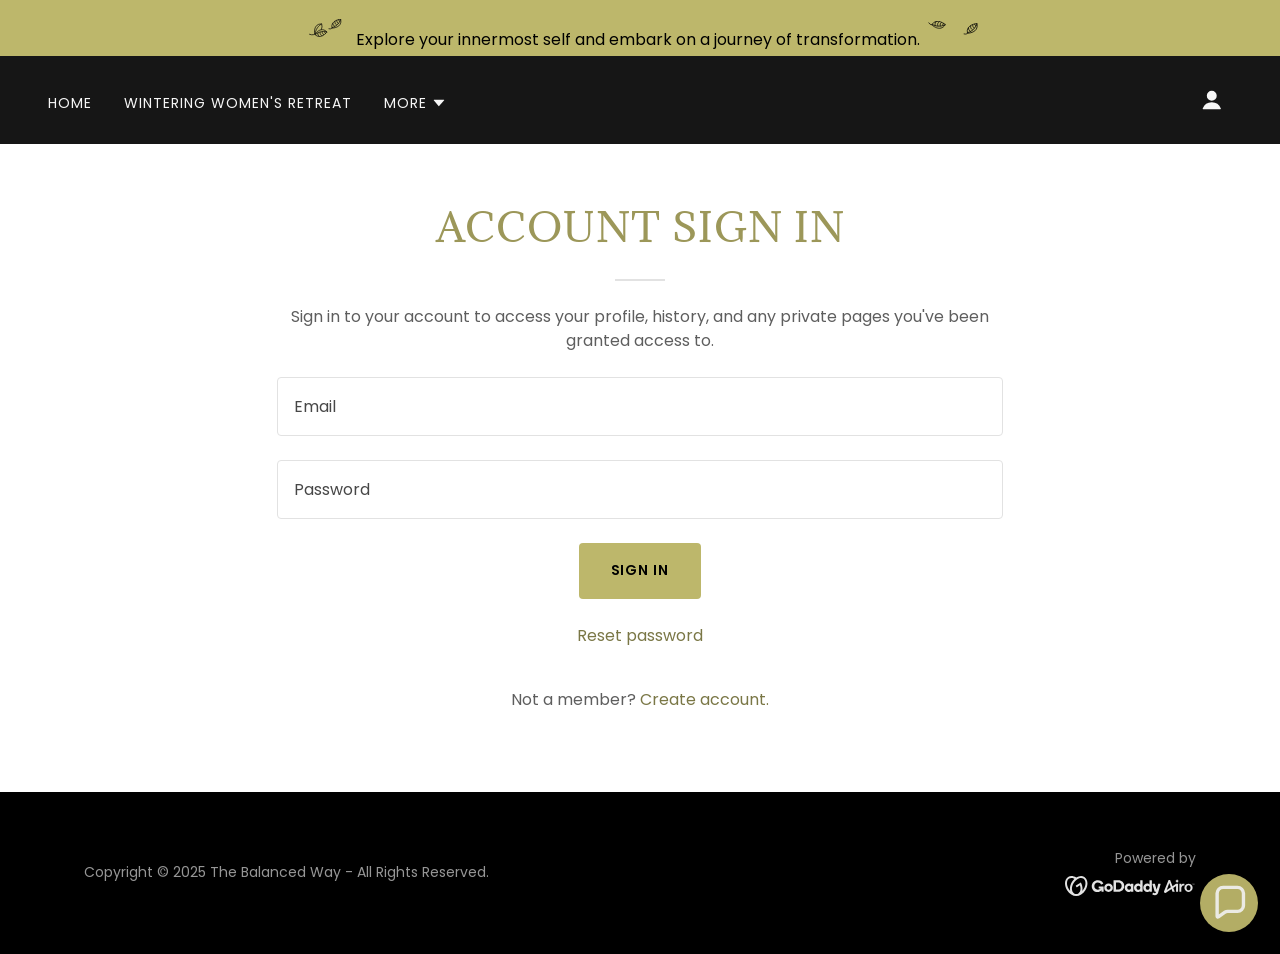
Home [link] (70, 103)
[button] (415, 103)
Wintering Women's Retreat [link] (238, 103)
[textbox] (639, 406)
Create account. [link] (704, 699)
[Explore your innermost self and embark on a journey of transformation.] (640, 28)
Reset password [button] (640, 635)
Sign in (640, 570)
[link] (1130, 885)
